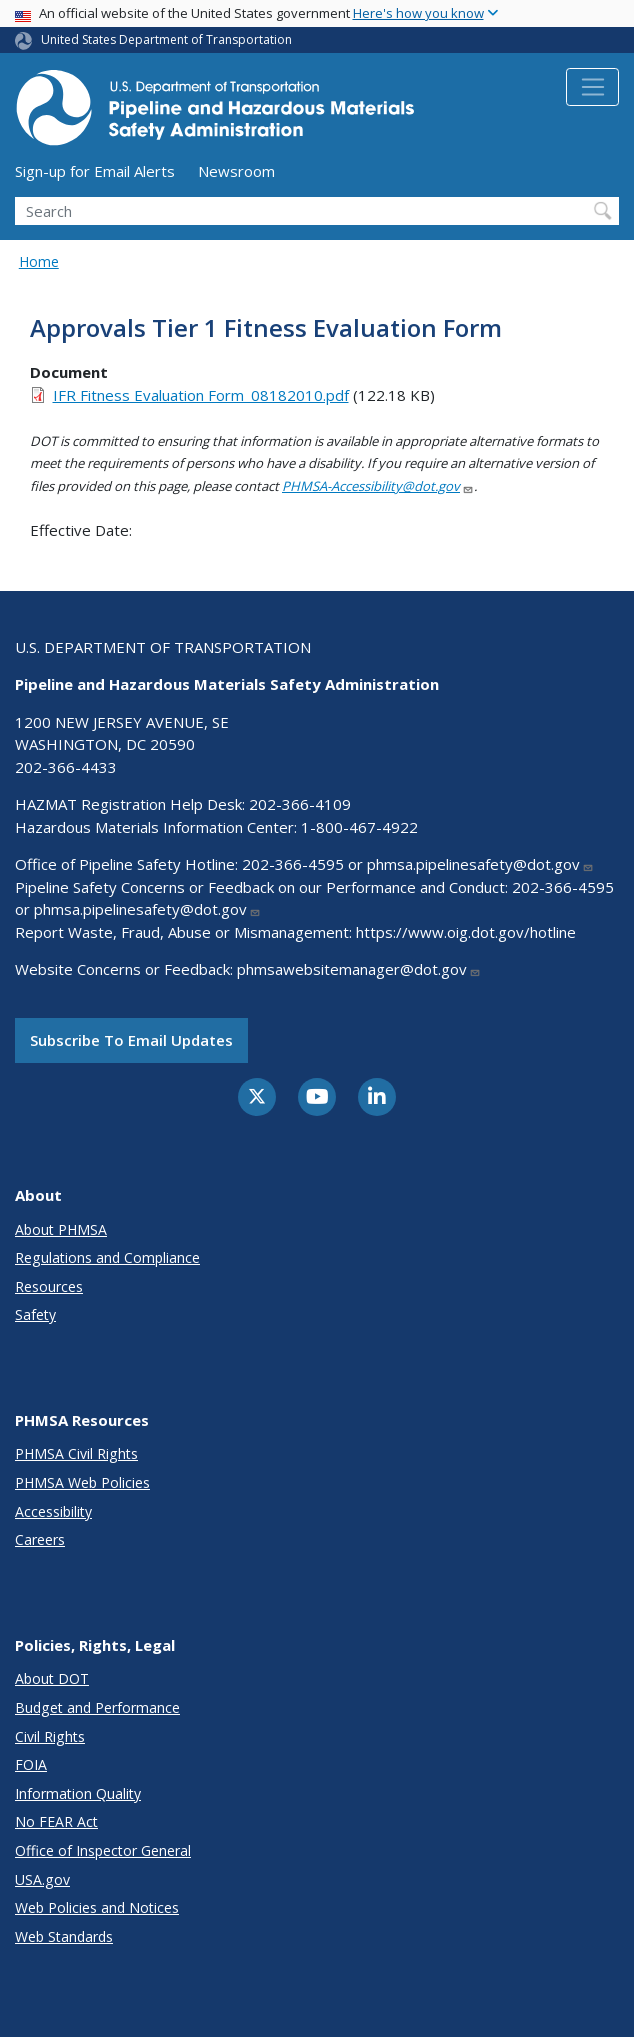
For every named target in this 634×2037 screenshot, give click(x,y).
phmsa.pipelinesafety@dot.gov (480, 864)
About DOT (52, 1678)
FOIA (31, 1764)
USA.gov (42, 1879)
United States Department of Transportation (166, 39)
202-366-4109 (300, 804)
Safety (35, 1314)
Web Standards (64, 1936)
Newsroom (236, 171)
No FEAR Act (56, 1821)
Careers (40, 1539)
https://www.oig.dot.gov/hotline (466, 932)
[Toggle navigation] (592, 87)
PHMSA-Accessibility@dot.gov (378, 486)
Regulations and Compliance (107, 1257)
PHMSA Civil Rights (76, 1453)
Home (39, 261)
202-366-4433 (66, 767)
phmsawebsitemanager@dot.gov (359, 969)
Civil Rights (50, 1736)
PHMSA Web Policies (82, 1482)
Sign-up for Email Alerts (95, 171)
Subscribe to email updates (131, 1040)
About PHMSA (61, 1229)
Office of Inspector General (103, 1850)
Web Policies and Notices (97, 1907)
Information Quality (78, 1793)
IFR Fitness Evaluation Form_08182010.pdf (201, 395)
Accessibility (53, 1511)
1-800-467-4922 (359, 827)
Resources (49, 1286)
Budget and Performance (97, 1707)
